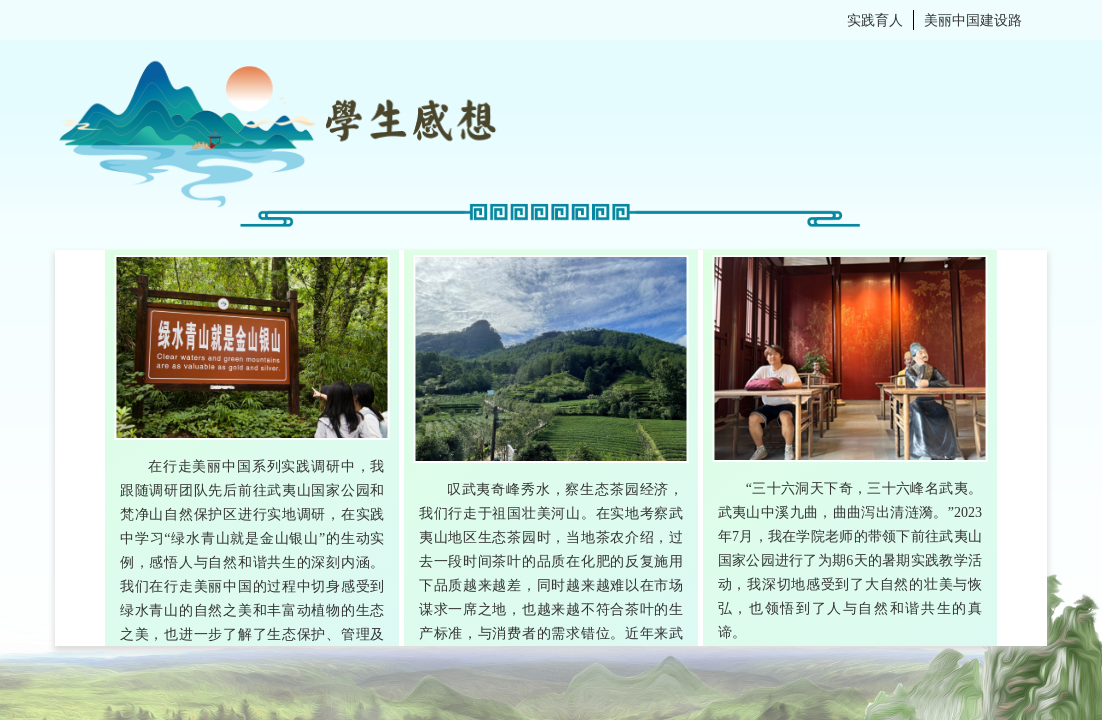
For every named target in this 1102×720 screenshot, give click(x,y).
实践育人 (875, 20)
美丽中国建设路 (973, 20)
